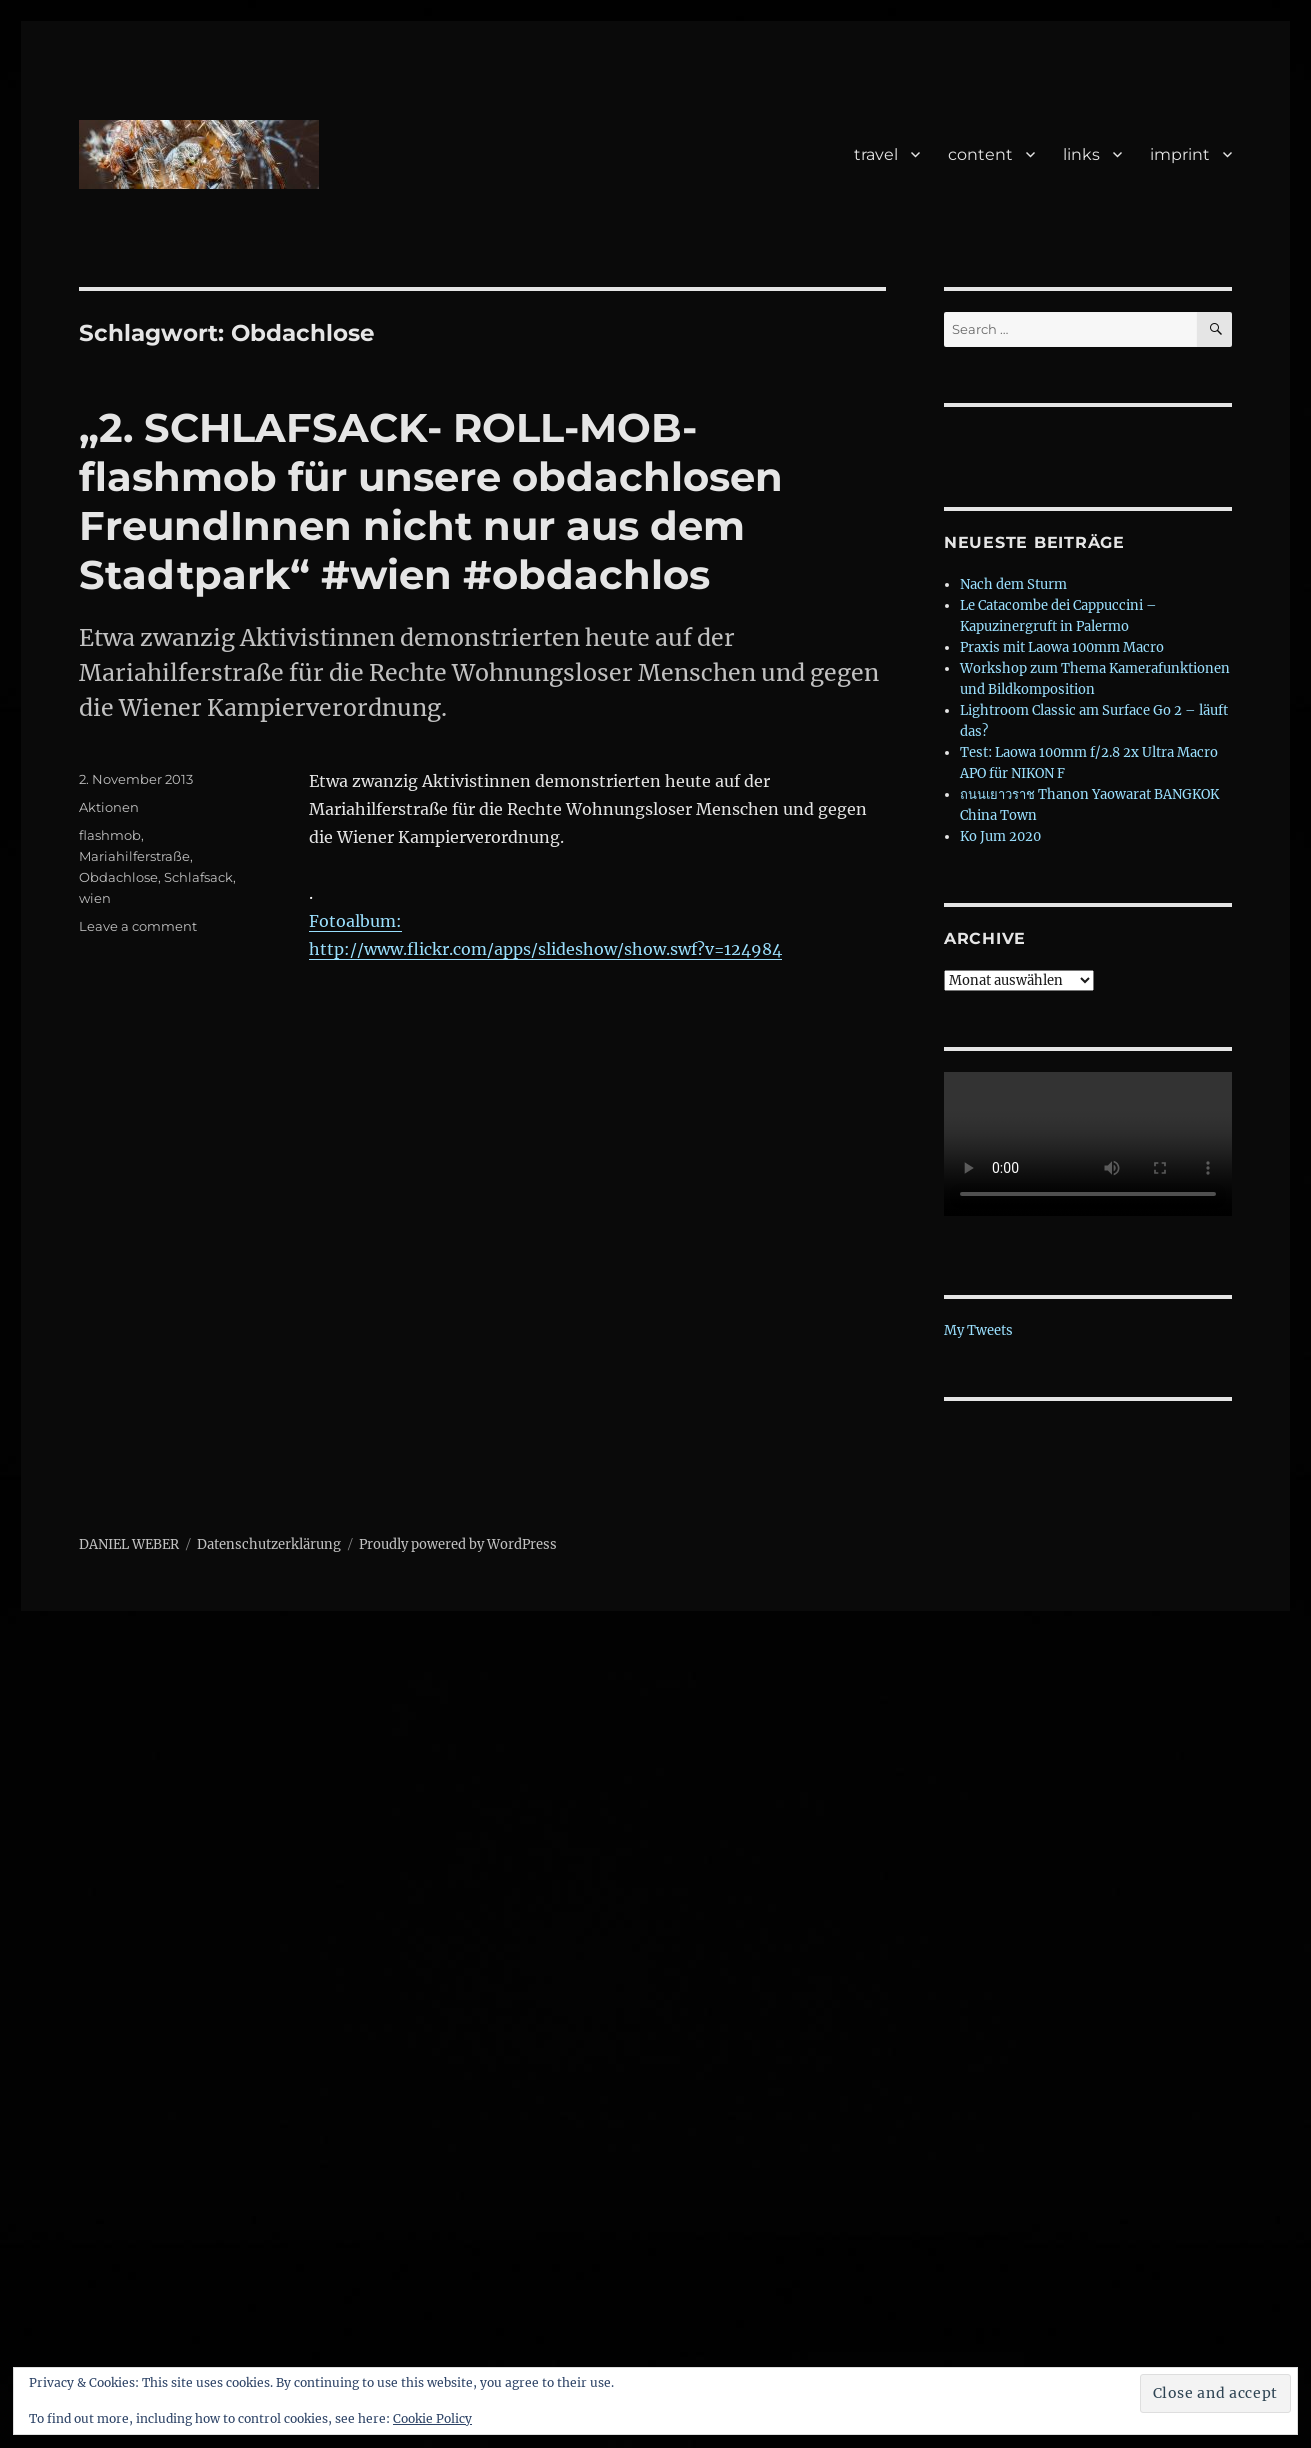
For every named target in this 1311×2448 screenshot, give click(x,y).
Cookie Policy (432, 2418)
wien (95, 898)
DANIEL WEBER (129, 1544)
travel (876, 154)
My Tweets (978, 1330)
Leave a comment (138, 926)
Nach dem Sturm (1013, 584)
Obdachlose (118, 877)
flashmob (110, 835)
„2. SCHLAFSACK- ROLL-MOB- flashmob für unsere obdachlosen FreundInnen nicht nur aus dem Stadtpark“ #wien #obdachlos (431, 501)
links (1081, 154)
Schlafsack (198, 877)
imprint (1180, 154)
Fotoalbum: (355, 921)
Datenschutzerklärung (269, 1544)
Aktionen (109, 807)
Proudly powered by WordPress (458, 1544)
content (980, 154)
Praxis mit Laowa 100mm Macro (1062, 647)
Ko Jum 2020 (1000, 836)
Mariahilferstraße (134, 856)
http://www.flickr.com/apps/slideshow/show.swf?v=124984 (545, 949)
